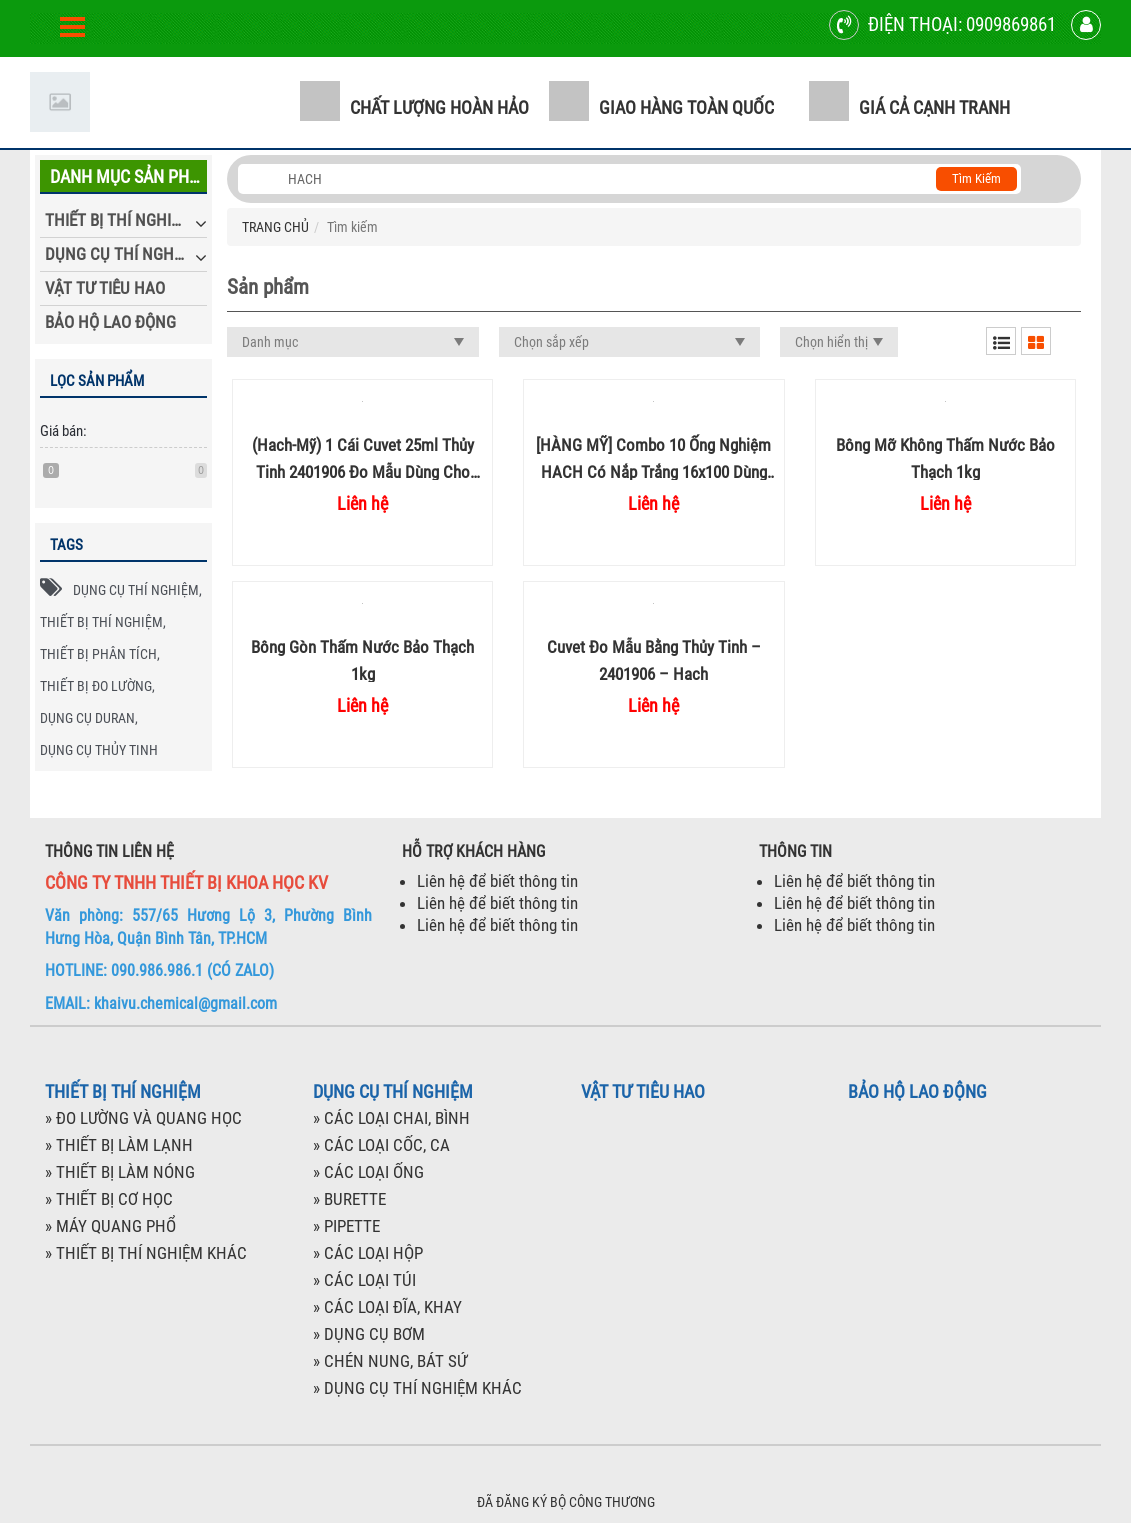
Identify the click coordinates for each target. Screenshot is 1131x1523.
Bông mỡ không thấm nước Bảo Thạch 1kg (945, 457)
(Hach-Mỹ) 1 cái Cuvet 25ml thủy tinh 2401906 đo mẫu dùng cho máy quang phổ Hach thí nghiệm (363, 457)
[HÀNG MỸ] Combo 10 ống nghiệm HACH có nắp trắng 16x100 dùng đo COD (653, 457)
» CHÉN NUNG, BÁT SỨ (390, 1361)
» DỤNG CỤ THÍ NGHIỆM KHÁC (417, 1388)
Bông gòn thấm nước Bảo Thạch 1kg (362, 659)
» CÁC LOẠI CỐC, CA (381, 1145)
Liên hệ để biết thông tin (497, 881)
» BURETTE (349, 1199)
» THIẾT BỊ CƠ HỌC (109, 1199)
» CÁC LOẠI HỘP (368, 1253)
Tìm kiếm (976, 178)
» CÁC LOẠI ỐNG (368, 1172)
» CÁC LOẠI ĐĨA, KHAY (387, 1307)
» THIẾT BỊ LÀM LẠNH (119, 1145)
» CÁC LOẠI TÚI (364, 1280)
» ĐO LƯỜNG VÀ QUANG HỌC (143, 1118)
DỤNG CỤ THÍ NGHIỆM (122, 254)
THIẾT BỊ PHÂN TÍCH (98, 654)
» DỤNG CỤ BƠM (369, 1334)
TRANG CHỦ (275, 227)
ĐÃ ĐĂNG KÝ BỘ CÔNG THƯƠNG (566, 1502)
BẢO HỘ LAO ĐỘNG (110, 322)
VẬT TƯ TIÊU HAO (105, 288)
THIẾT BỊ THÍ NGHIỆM (118, 220)
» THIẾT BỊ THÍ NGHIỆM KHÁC (146, 1253)
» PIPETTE (346, 1226)
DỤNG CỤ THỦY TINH (99, 750)
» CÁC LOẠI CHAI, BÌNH (391, 1118)
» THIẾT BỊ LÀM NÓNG (120, 1172)
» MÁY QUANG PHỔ (110, 1226)
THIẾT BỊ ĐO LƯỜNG (96, 686)
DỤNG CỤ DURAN (87, 718)
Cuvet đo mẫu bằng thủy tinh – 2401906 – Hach (654, 659)
